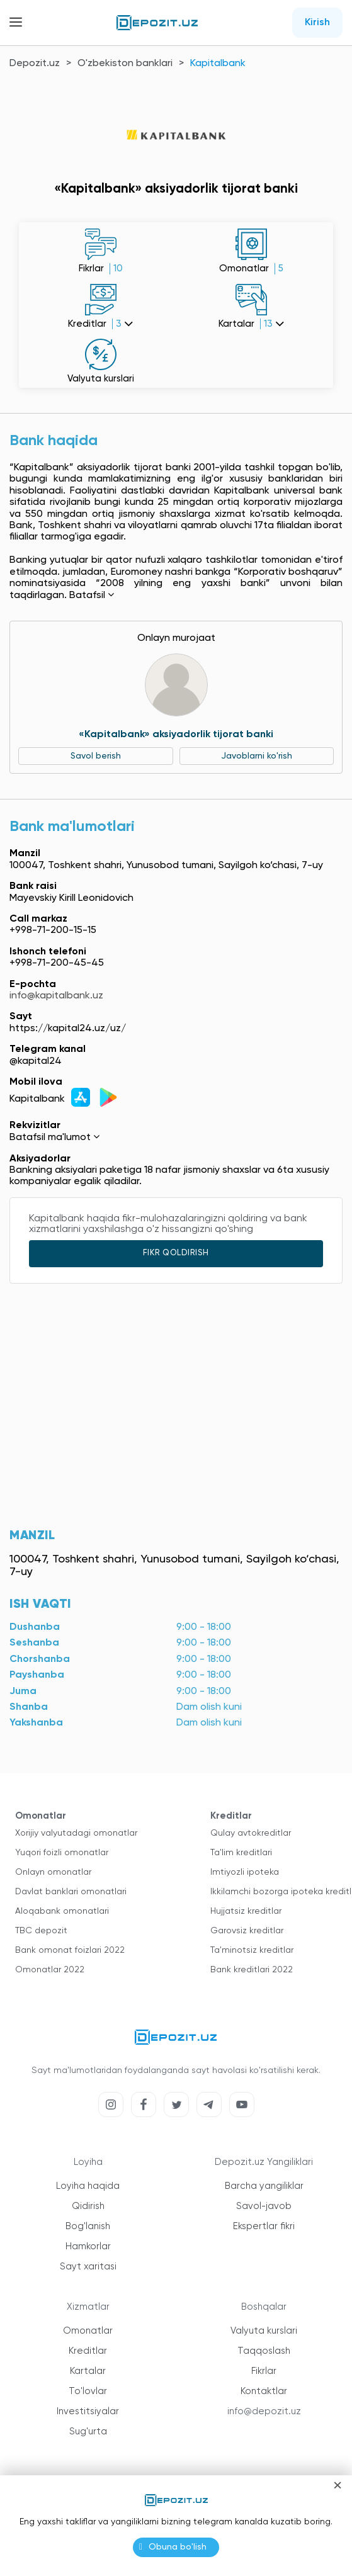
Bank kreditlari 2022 (251, 1969)
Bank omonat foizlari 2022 (70, 1950)
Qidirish (88, 2206)
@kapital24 (35, 1061)
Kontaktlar (264, 2391)
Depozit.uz (34, 64)
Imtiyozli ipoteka (244, 1872)
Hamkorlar (88, 2246)
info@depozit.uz (264, 2411)
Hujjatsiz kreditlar (245, 1911)
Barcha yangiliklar (264, 2186)
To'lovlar (88, 2391)
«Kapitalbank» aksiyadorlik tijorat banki (176, 735)
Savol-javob (264, 2206)
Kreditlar (88, 2351)
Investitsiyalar (88, 2411)
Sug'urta (88, 2431)
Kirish (317, 23)
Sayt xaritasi (88, 2266)
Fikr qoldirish (176, 1253)
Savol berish (96, 756)
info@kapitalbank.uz (56, 996)
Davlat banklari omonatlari (71, 1891)
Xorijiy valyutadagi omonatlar (76, 1833)
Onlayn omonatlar (53, 1872)
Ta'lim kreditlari (241, 1852)
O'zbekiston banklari (125, 64)
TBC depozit (41, 1930)
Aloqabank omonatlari (62, 1911)
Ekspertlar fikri (264, 2226)
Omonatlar (88, 2331)
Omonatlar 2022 (49, 1969)
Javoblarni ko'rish (256, 756)
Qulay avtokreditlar (250, 1833)
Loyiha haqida (88, 2186)
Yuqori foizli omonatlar (61, 1852)
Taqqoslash (263, 2351)
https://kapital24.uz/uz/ (67, 1029)
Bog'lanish (87, 2226)
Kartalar (88, 2371)
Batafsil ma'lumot (54, 1138)
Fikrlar (263, 2371)
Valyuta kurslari (263, 2331)
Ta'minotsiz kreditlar (251, 1950)
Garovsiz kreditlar (246, 1930)
